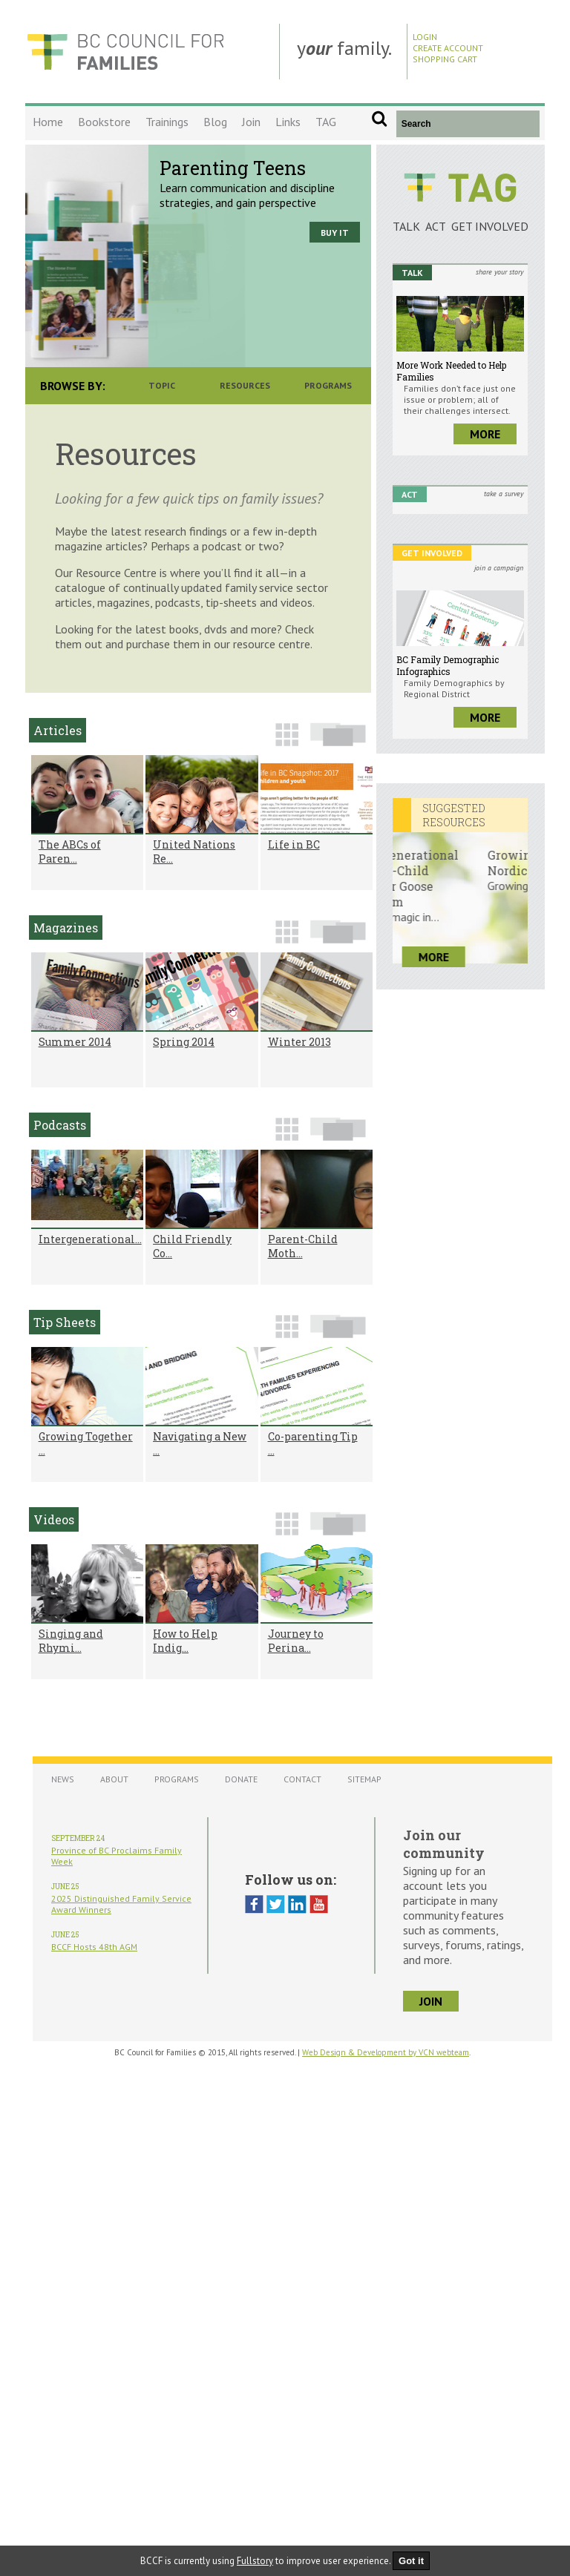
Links (288, 121)
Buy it (335, 232)
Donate (241, 1779)
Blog (215, 121)
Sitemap (364, 1779)
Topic (161, 385)
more (485, 433)
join (430, 2001)
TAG (325, 121)
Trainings (167, 121)
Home (48, 121)
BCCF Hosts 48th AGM (94, 1946)
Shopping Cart (445, 59)
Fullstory (255, 2560)
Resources (245, 385)
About (114, 1779)
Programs (328, 385)
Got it (411, 2560)
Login (425, 36)
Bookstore (104, 121)
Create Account (448, 47)
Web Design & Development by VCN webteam (385, 2052)
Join (251, 121)
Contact (302, 1779)
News (62, 1779)
